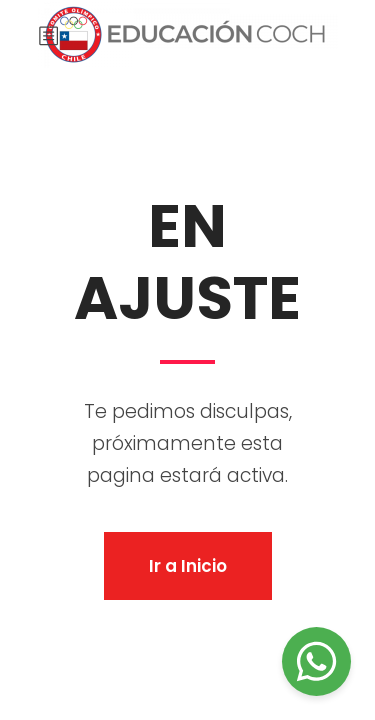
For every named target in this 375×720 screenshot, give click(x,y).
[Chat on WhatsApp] (316, 661)
